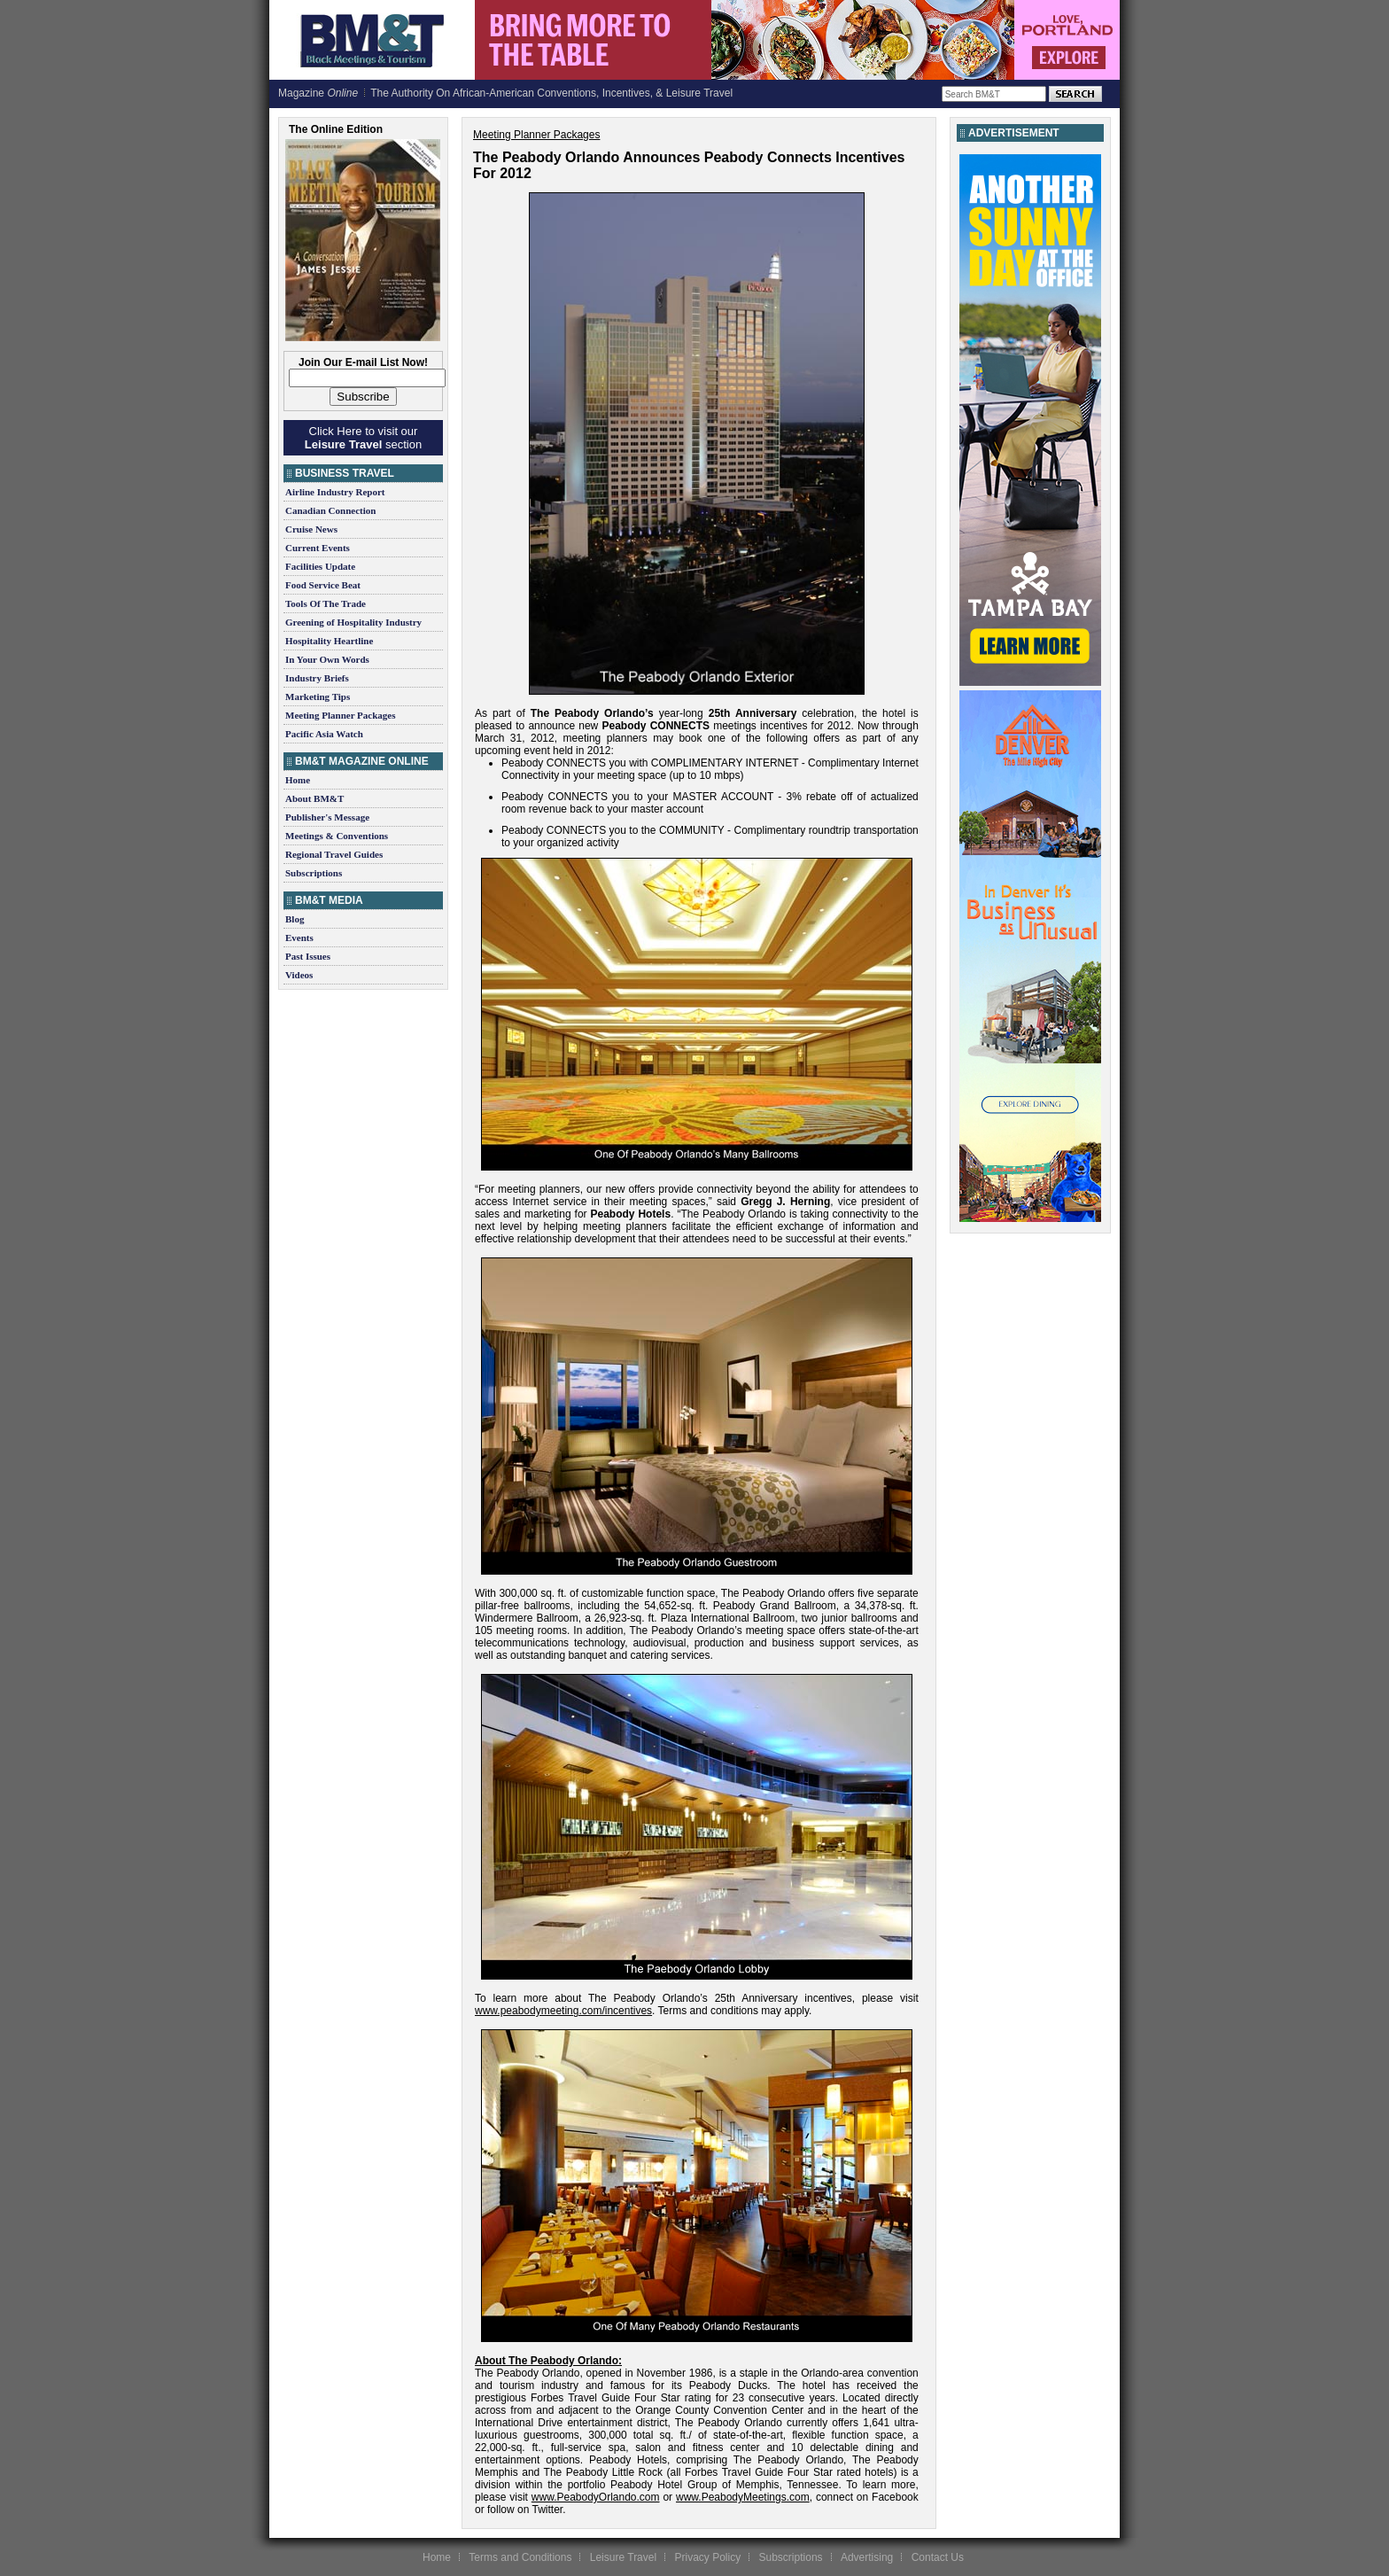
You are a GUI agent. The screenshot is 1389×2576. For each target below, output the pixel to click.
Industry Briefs (317, 678)
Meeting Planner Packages (340, 715)
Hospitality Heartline (329, 640)
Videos (299, 974)
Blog (294, 919)
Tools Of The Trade (325, 603)
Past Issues (307, 956)
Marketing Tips (317, 696)
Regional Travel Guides (334, 854)
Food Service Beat (323, 585)
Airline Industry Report (334, 491)
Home (297, 779)
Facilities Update (320, 566)
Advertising (867, 2557)
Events (299, 937)
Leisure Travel (623, 2557)
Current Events (317, 547)
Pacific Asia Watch (324, 733)
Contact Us (938, 2557)
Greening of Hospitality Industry (353, 622)
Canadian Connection (330, 510)
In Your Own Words (327, 659)
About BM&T (314, 798)
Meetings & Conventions (336, 835)
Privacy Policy (707, 2557)
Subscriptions (313, 873)
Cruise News (311, 529)
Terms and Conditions (520, 2557)
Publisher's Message (327, 817)
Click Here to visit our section (363, 437)
